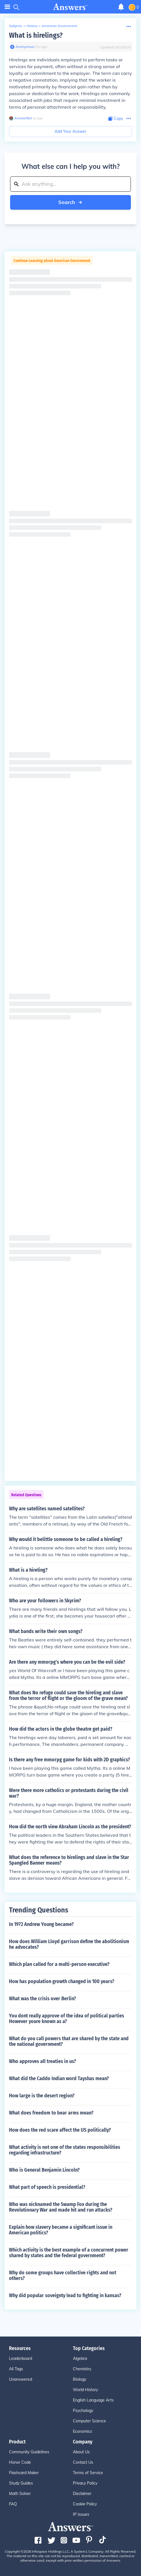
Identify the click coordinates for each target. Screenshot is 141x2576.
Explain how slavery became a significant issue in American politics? (60, 2230)
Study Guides (21, 2483)
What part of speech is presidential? (47, 2187)
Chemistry (82, 2368)
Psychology (83, 2410)
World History (85, 2389)
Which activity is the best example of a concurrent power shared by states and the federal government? (68, 2253)
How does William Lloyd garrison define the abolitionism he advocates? (69, 1944)
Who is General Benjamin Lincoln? (44, 2170)
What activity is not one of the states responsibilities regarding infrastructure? (64, 2150)
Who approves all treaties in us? (42, 2061)
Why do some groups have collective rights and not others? (62, 2275)
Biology (79, 2379)
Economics (82, 2431)
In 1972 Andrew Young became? (41, 1924)
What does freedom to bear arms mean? (51, 2113)
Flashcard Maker (24, 2472)
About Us (81, 2451)
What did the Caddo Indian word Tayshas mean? (59, 2078)
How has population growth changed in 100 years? (61, 1981)
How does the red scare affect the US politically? (60, 2130)
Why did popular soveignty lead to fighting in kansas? (65, 2295)
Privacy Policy (85, 2483)
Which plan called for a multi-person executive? (59, 1964)
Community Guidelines (29, 2451)
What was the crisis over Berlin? (42, 1998)
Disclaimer (82, 2493)
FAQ (13, 2503)
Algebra (80, 2358)
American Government (59, 26)
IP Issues (81, 2514)
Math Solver (20, 2493)
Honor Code (20, 2462)
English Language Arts (93, 2400)
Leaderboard (20, 2358)
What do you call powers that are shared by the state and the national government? (69, 2041)
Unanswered (20, 2379)
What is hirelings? (35, 35)
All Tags (16, 2368)
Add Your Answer (70, 131)
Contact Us (83, 2462)
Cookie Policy (85, 2503)
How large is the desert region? (42, 2096)
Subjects (15, 26)
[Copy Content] (115, 119)
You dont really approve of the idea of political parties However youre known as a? (66, 2018)
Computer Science (89, 2420)
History (31, 26)
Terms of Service (88, 2472)
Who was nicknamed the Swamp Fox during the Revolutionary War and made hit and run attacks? (60, 2207)
